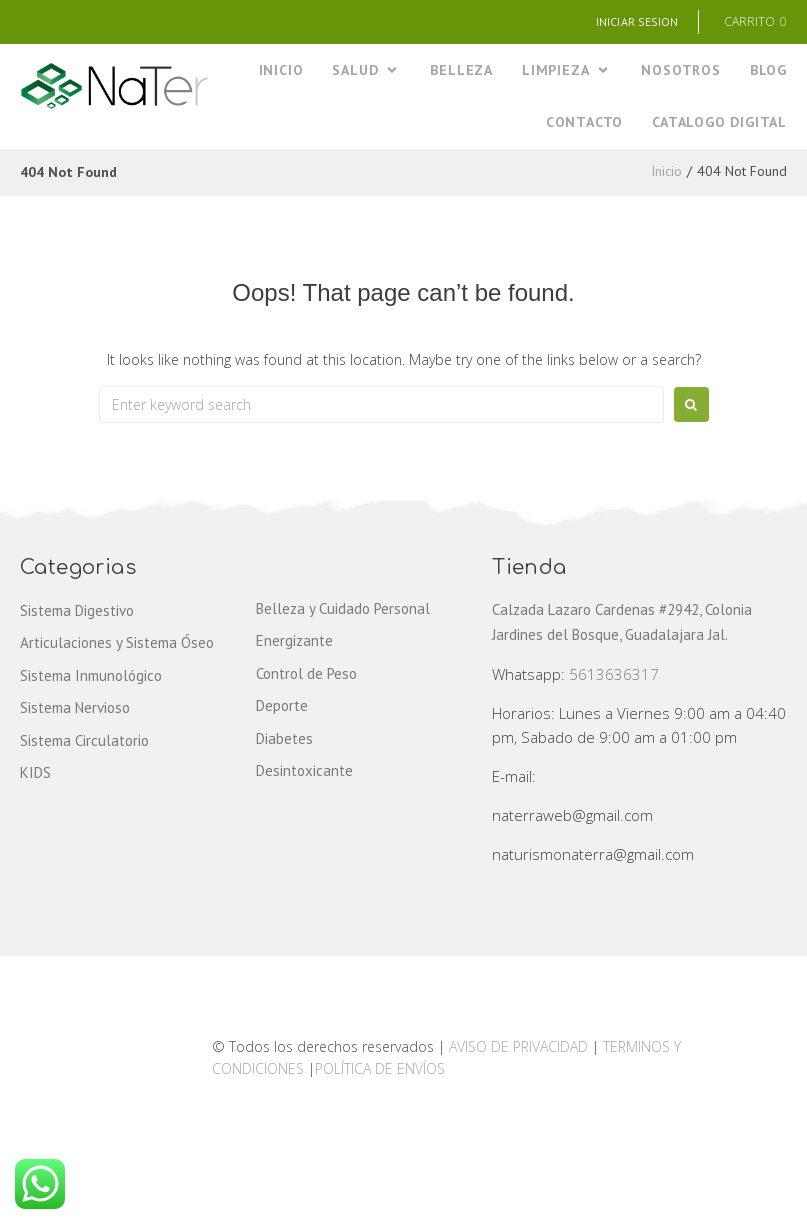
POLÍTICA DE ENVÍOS (380, 1068)
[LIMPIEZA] (567, 70)
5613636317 (614, 674)
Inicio (666, 171)
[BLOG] (768, 70)
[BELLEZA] (461, 70)
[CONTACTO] (584, 122)
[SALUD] (366, 70)
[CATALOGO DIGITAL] (719, 122)
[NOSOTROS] (680, 70)
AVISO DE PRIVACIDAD (518, 1046)
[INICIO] (281, 70)
